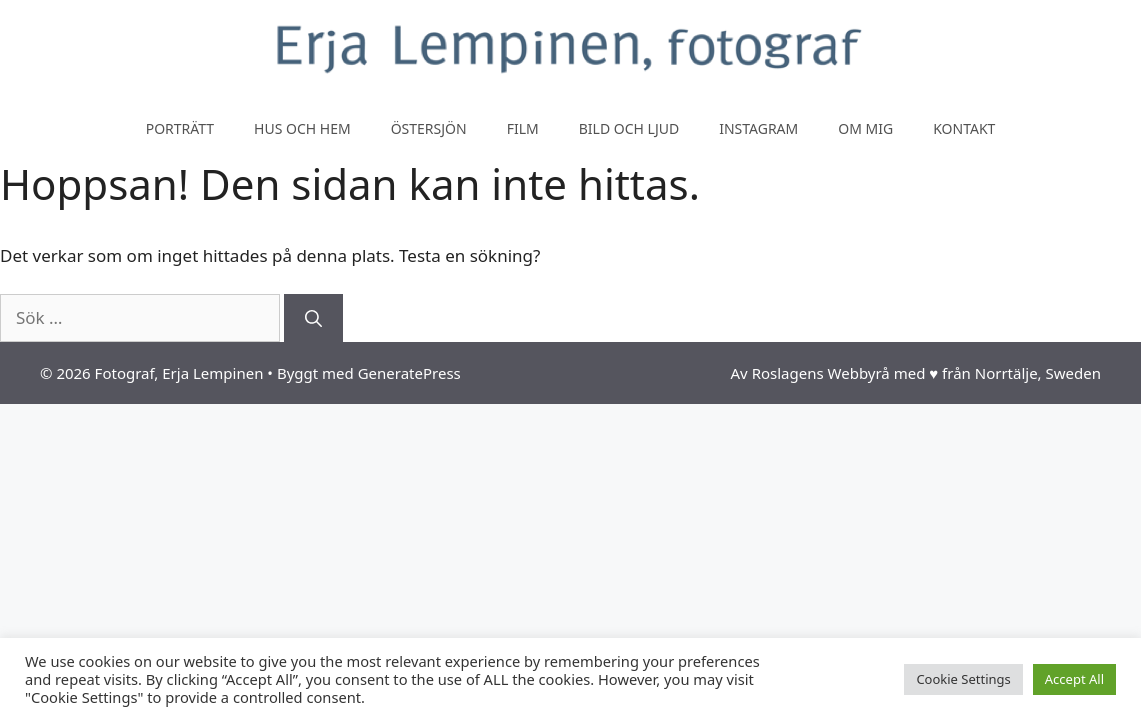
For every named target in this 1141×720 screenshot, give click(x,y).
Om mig (865, 128)
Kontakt (964, 128)
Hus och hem (302, 128)
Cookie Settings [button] (963, 679)
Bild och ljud (629, 128)
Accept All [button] (1074, 679)
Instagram (758, 128)
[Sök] (313, 318)
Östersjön (429, 128)
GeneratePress (409, 373)
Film (523, 128)
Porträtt (180, 128)
